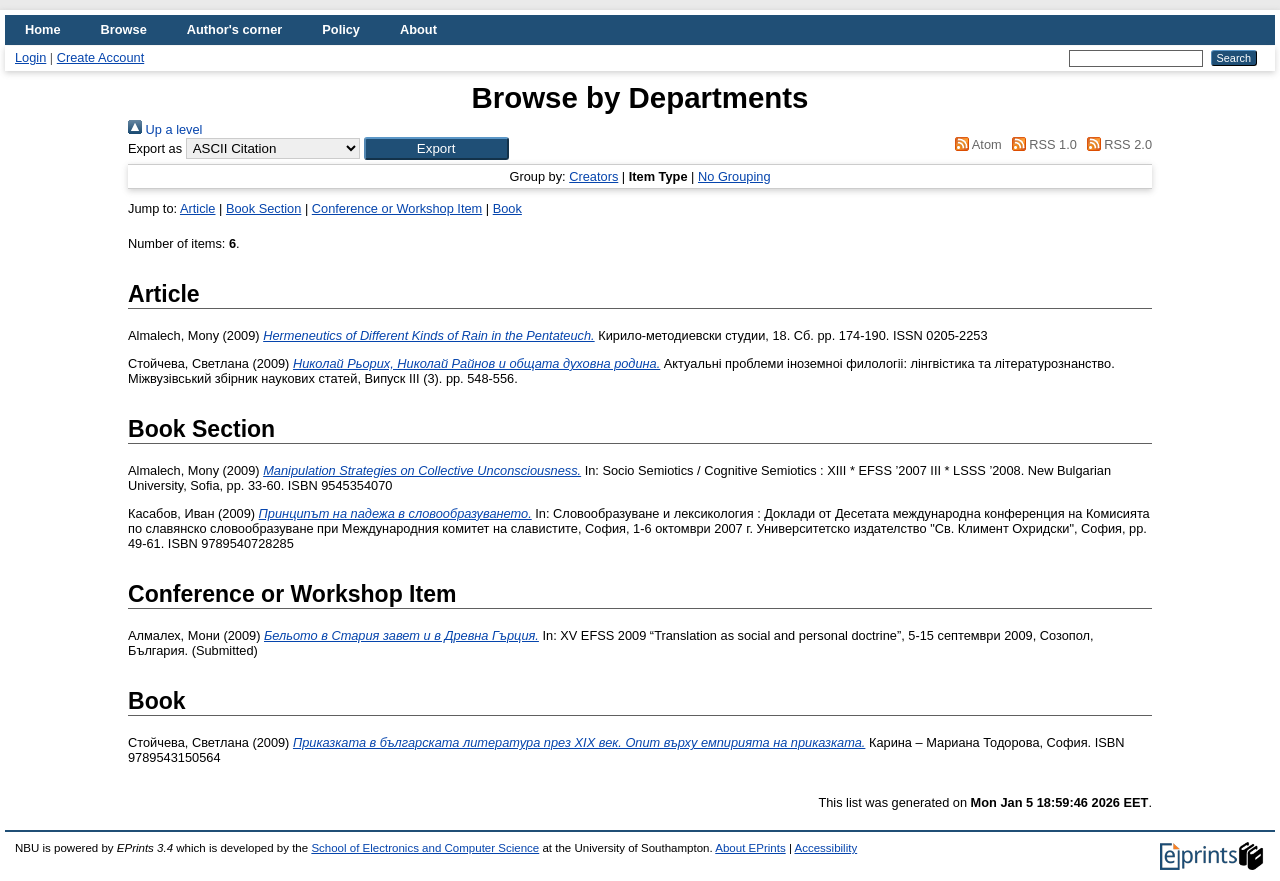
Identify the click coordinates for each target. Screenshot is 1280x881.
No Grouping (734, 176)
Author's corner (234, 29)
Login (30, 57)
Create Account (101, 57)
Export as (155, 148)
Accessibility (825, 848)
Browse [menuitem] (124, 29)
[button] (436, 148)
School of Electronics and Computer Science (425, 848)
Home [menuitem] (43, 29)
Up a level (165, 129)
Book (507, 208)
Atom (975, 144)
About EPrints (750, 848)
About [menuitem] (418, 29)
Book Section (263, 208)
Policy (341, 29)
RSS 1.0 (1041, 144)
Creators (593, 176)
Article (198, 208)
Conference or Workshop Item (397, 208)
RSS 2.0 (1116, 144)
